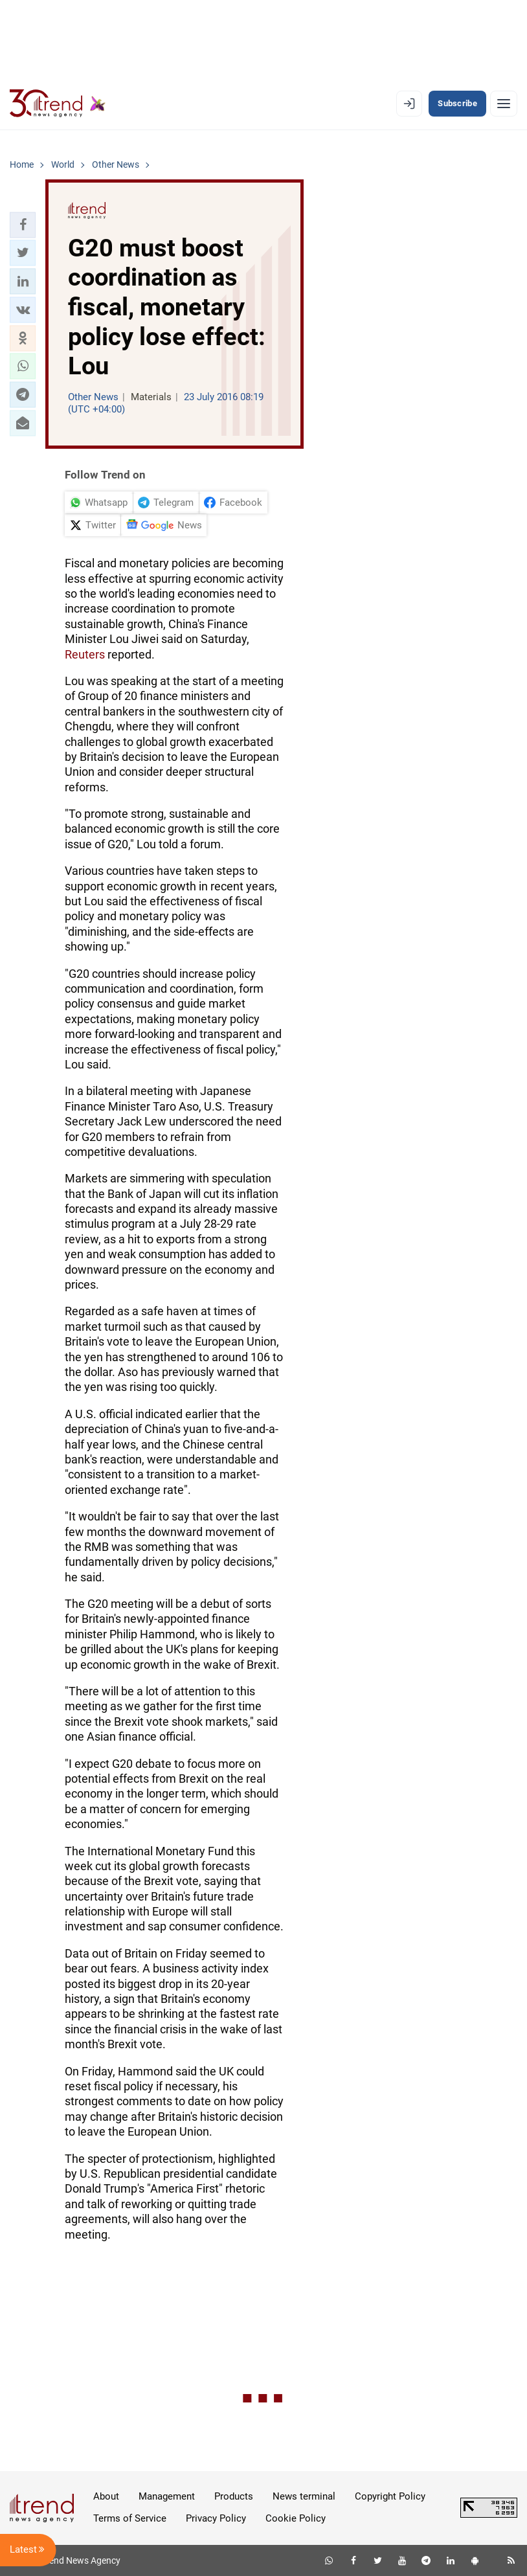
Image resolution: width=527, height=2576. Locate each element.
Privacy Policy (216, 2518)
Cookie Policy (295, 2518)
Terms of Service (129, 2518)
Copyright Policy (390, 2496)
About (106, 2496)
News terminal (304, 2496)
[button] (23, 224)
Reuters (85, 654)
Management (167, 2496)
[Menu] (503, 104)
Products (233, 2496)
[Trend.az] (58, 103)
